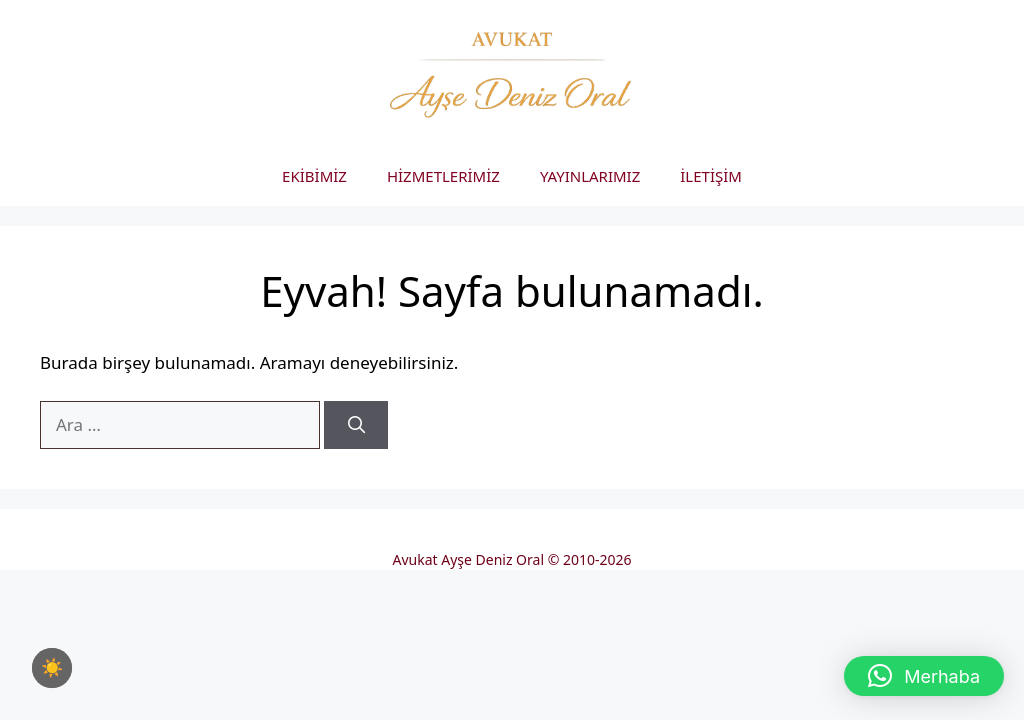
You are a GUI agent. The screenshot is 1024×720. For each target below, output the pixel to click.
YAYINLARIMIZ (590, 176)
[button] (924, 676)
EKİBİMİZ (314, 176)
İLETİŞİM (711, 176)
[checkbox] (52, 668)
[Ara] (356, 425)
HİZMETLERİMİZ (443, 176)
